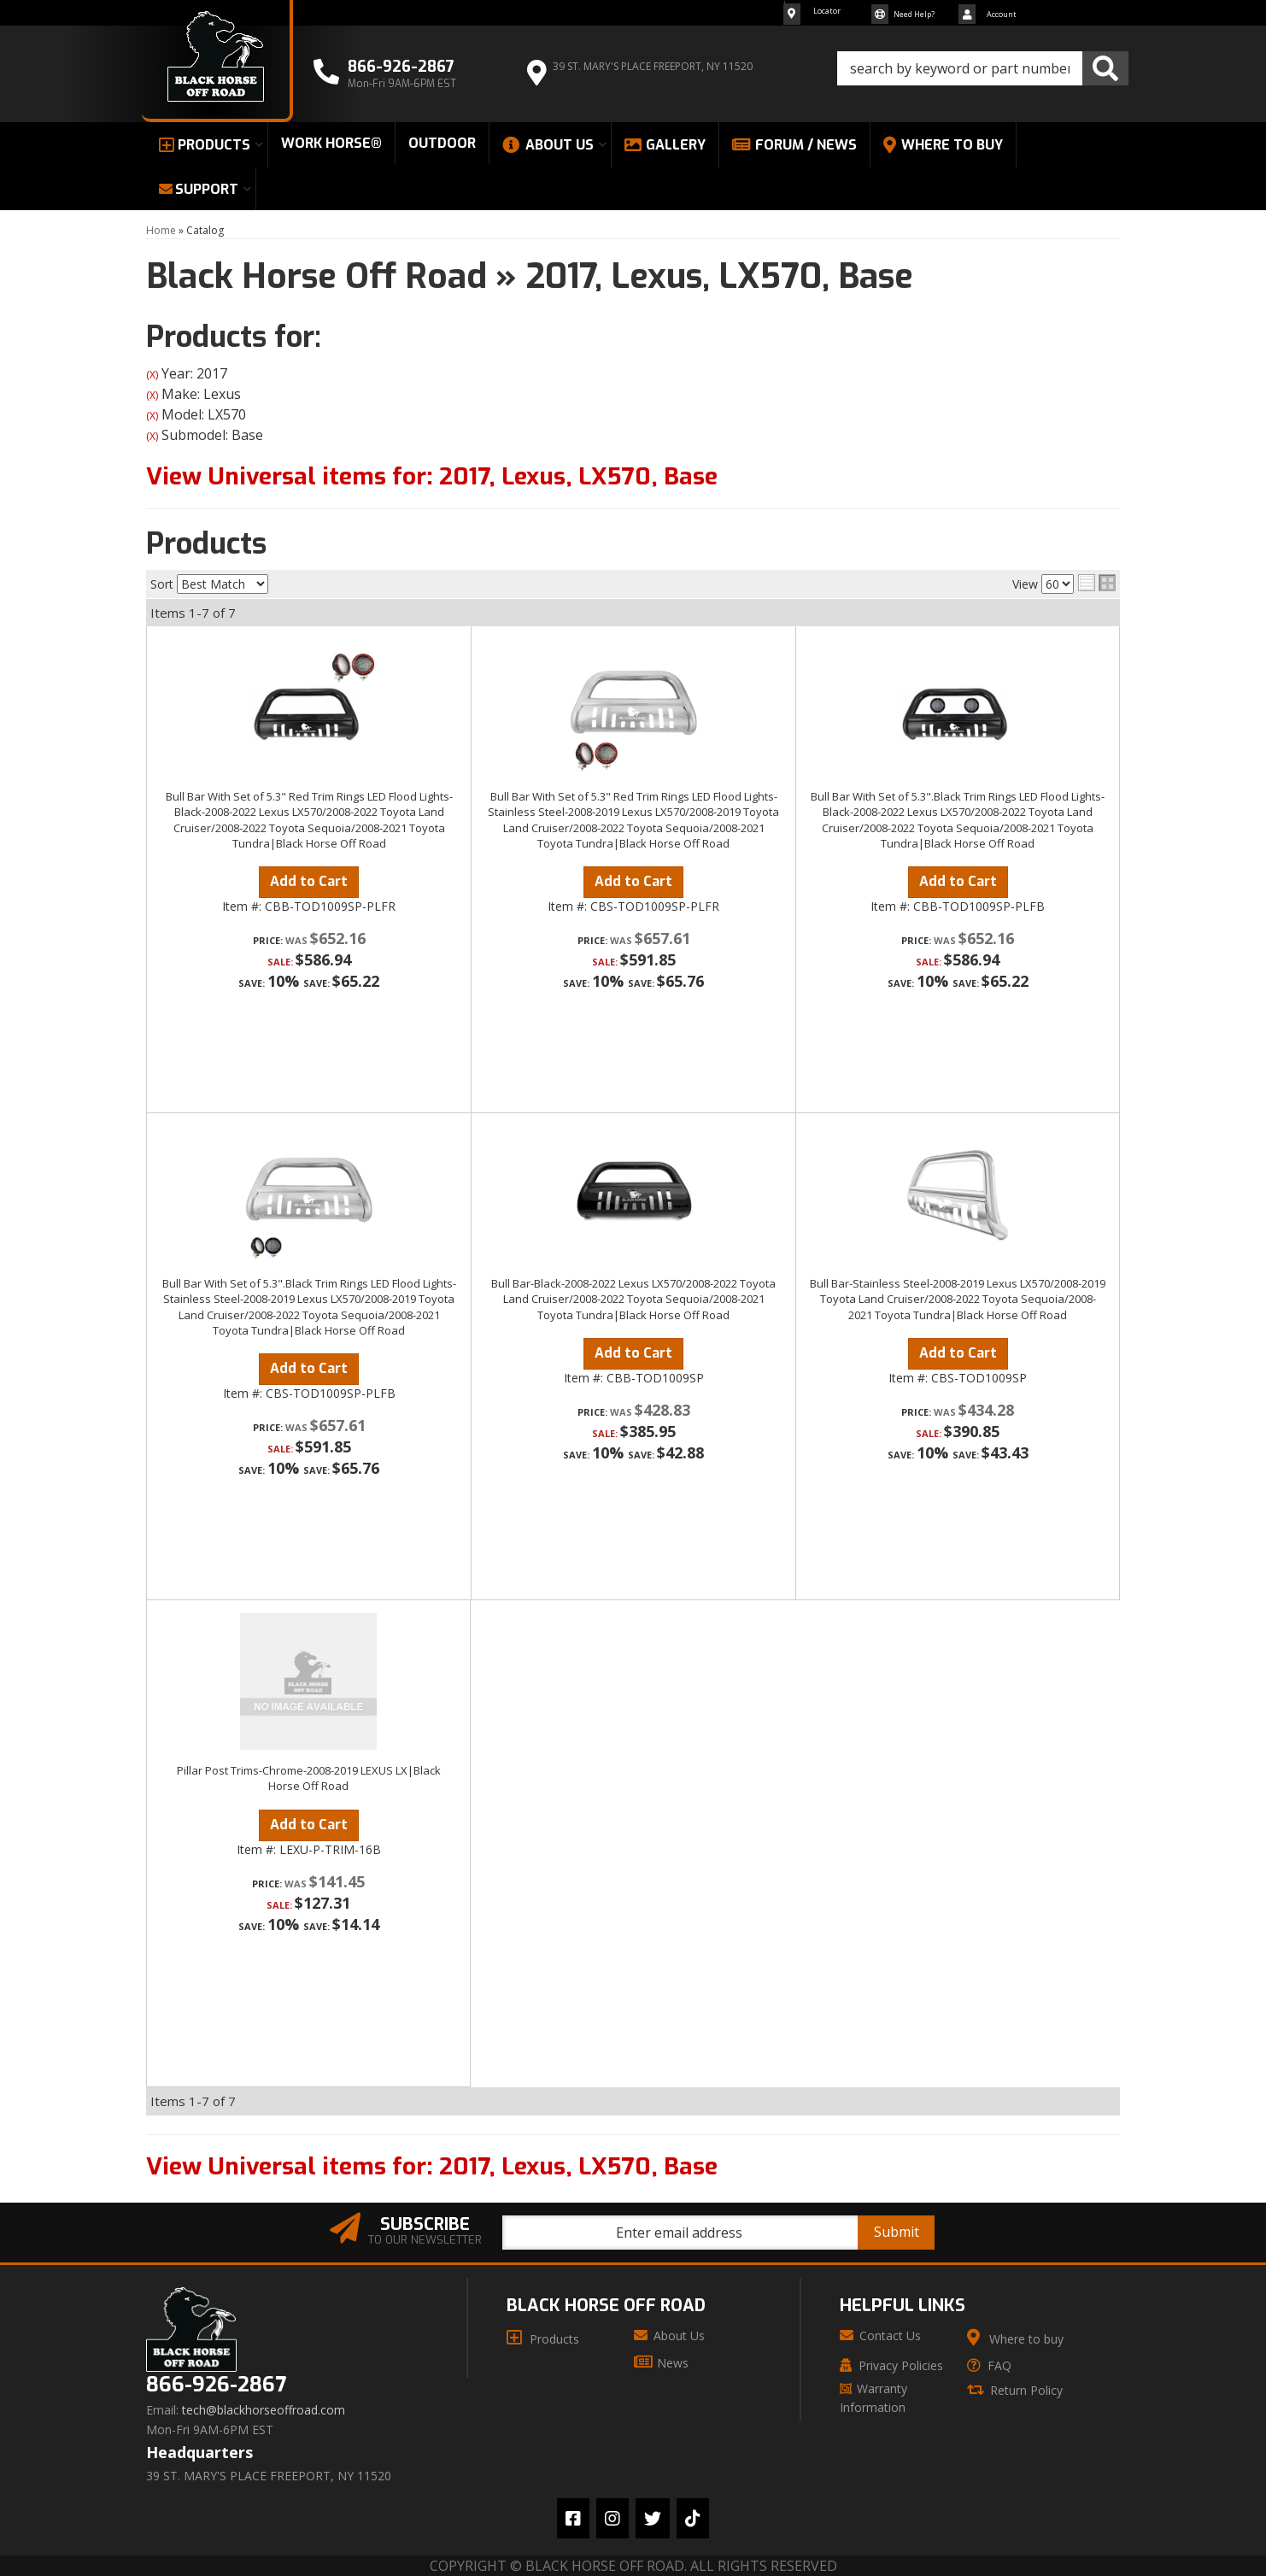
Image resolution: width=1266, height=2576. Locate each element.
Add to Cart (309, 881)
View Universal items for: (432, 476)
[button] (982, 68)
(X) (152, 374)
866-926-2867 (216, 2385)
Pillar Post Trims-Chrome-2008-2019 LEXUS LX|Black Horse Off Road (309, 1778)
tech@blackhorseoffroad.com (263, 2410)
